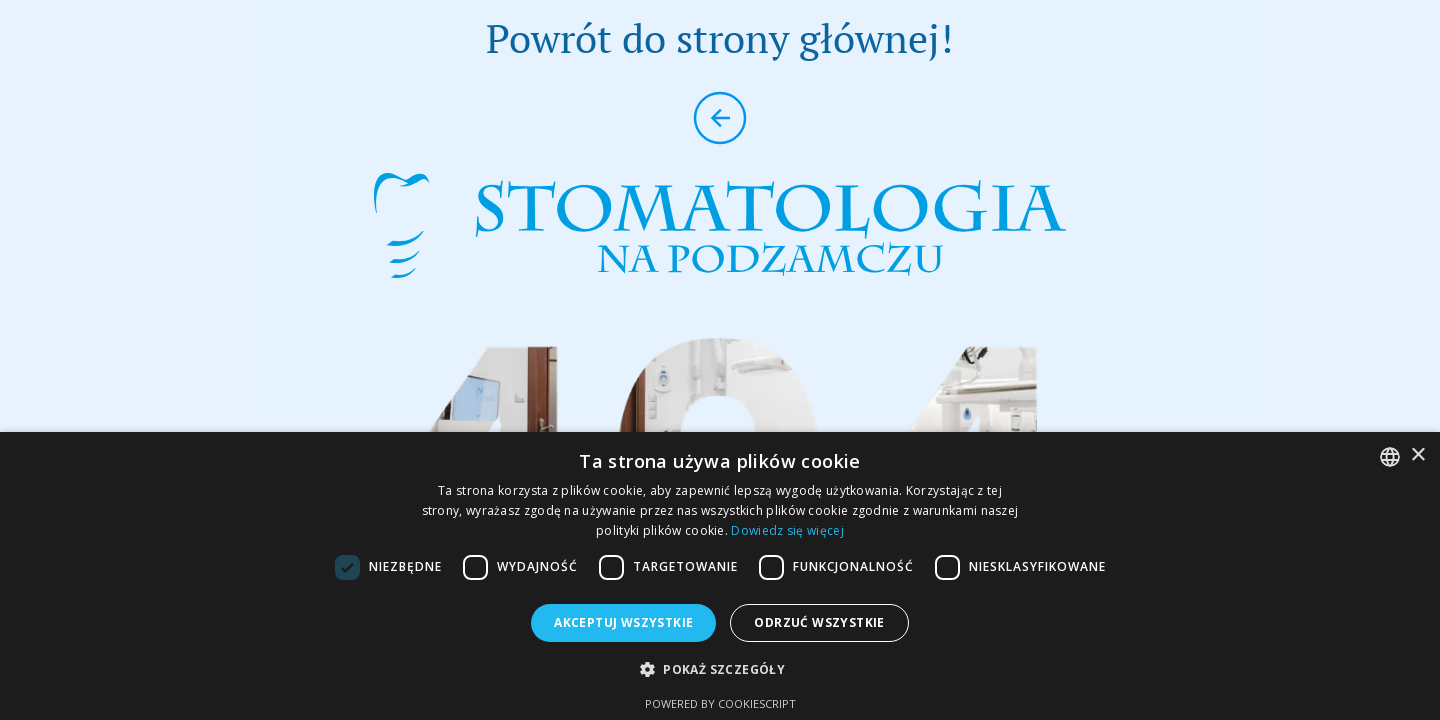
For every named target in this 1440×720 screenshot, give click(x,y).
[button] (720, 669)
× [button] (1417, 455)
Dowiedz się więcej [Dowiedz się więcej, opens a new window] (787, 530)
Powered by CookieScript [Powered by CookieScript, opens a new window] (720, 703)
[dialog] (720, 576)
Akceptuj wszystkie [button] (623, 622)
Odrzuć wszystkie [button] (819, 622)
